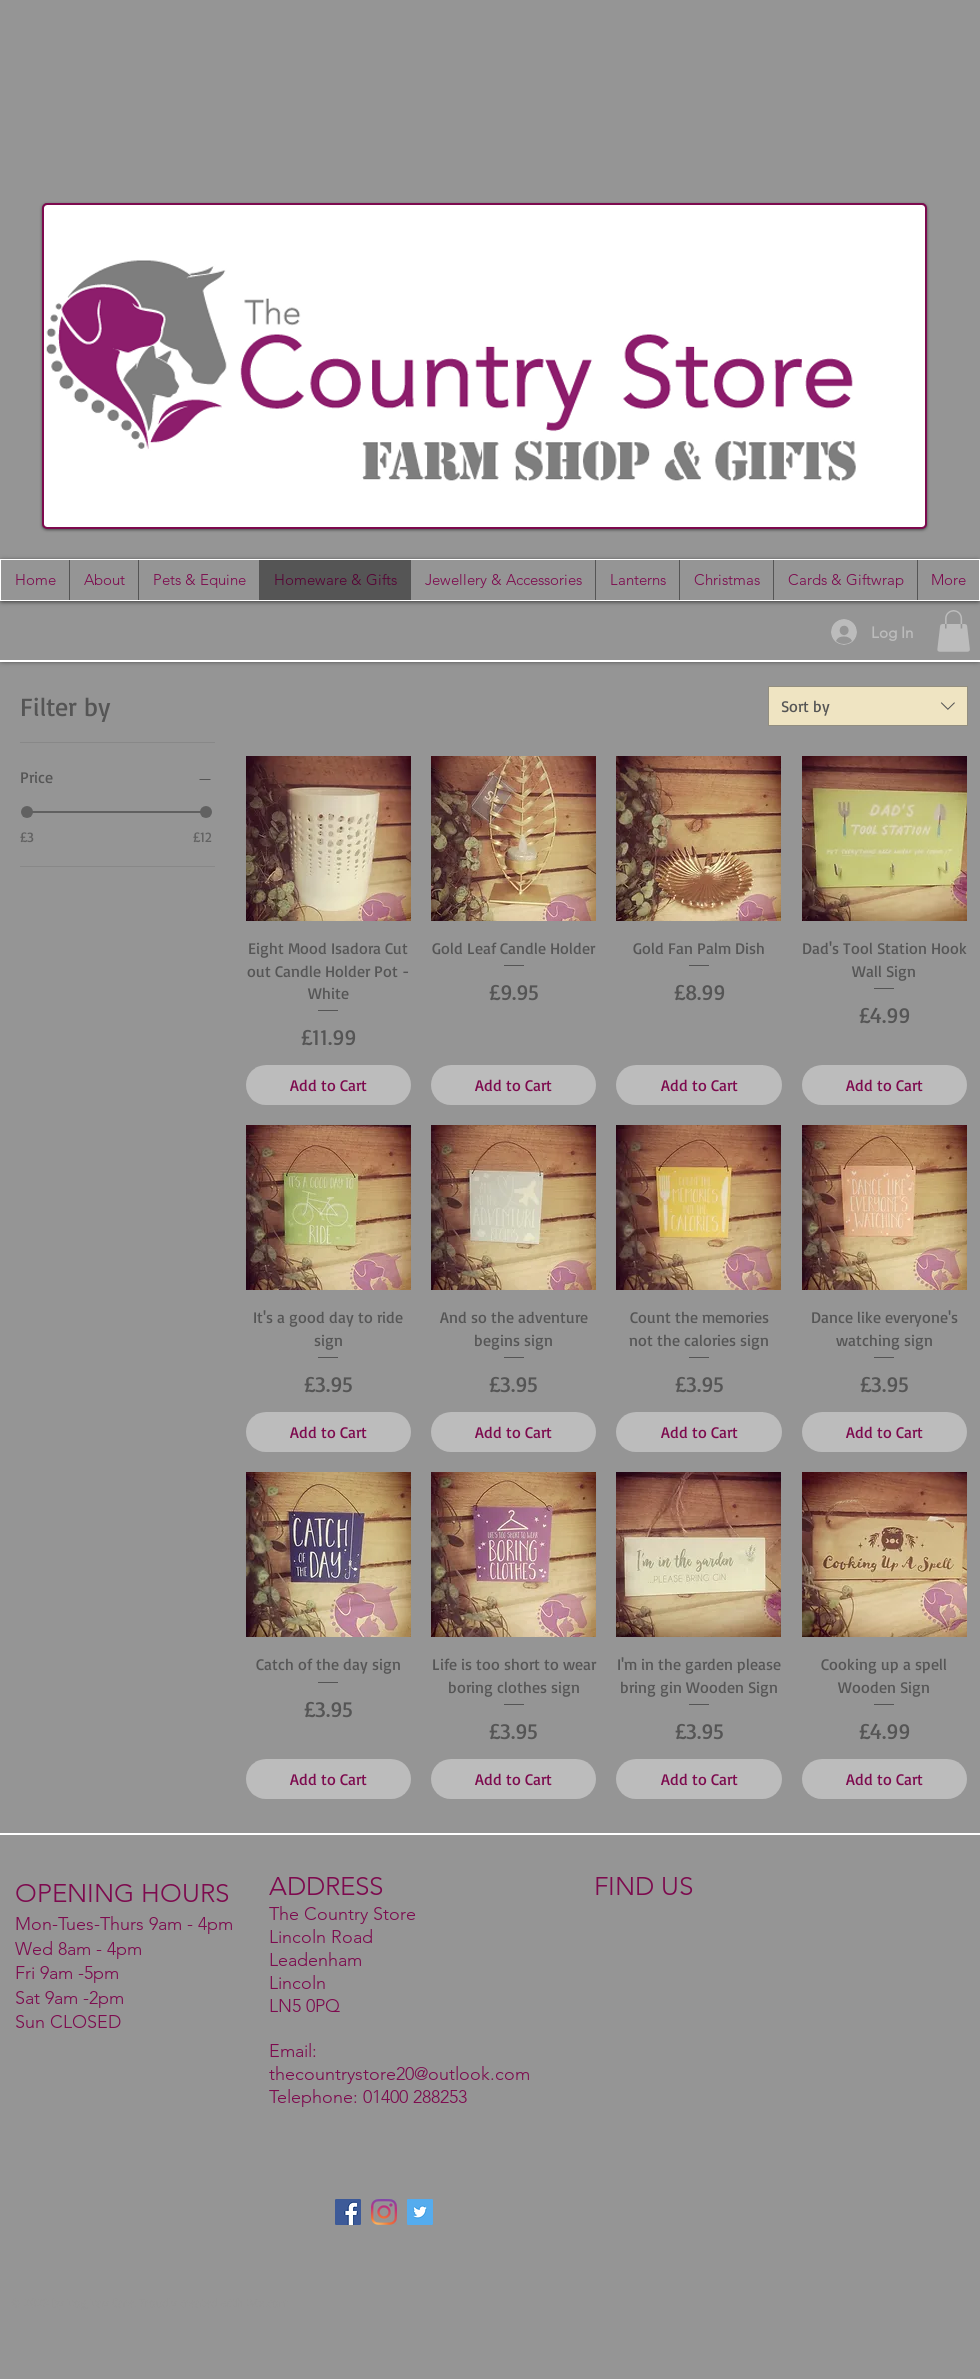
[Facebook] (348, 2212)
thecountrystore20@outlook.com (399, 2074)
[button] (845, 580)
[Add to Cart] (328, 1085)
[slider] (27, 812)
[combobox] (868, 706)
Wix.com (267, 2302)
